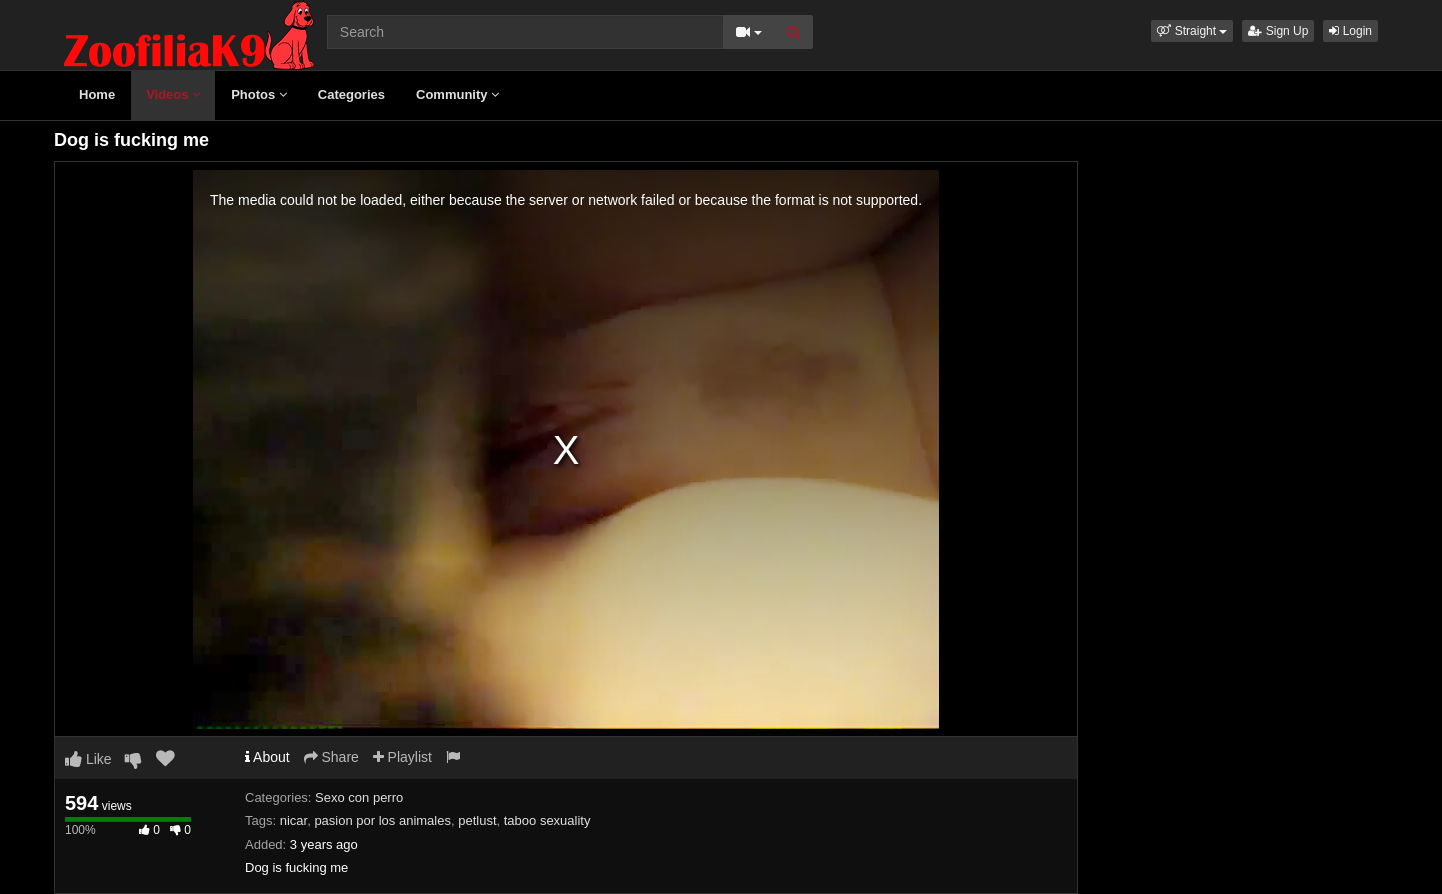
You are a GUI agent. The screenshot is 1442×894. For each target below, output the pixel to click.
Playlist (402, 757)
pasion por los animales (382, 820)
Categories (351, 94)
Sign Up (1278, 31)
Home (97, 94)
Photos (259, 94)
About (267, 757)
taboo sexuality (547, 820)
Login (1350, 31)
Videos (173, 94)
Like (88, 759)
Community (457, 94)
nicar (293, 820)
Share (331, 757)
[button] (1192, 31)
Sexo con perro (359, 797)
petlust (477, 820)
